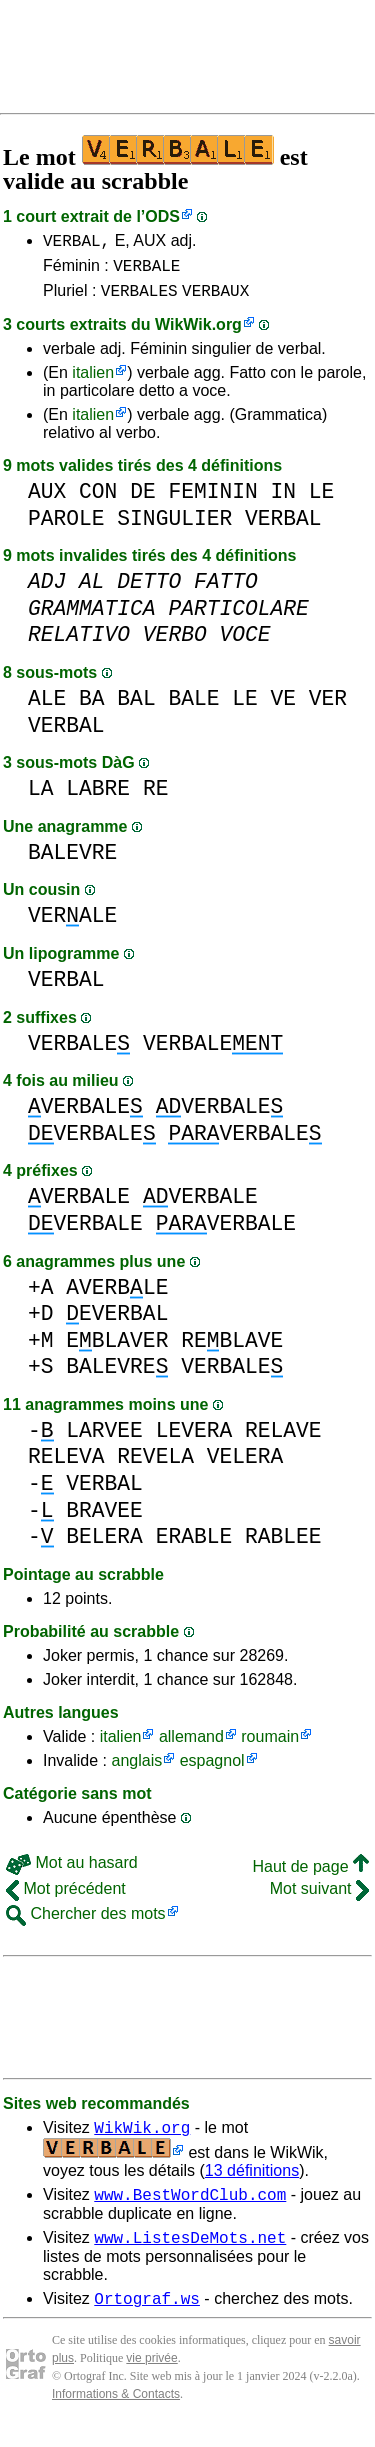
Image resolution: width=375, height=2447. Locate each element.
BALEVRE (72, 861)
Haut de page (310, 1875)
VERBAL (283, 527)
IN (283, 500)
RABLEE (283, 1545)
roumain (270, 1745)
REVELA (155, 1465)
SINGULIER (174, 527)
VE (284, 707)
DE (143, 500)
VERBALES (139, 299)
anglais (136, 1769)
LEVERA (194, 1439)
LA (41, 797)
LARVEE (104, 1439)
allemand (191, 1745)
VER (328, 707)
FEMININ (212, 500)
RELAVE (283, 1439)
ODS (162, 216)
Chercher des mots (86, 1922)
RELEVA (66, 1465)
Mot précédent (66, 1897)
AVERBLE (117, 1296)
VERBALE (146, 271)
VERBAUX (215, 299)
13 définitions (252, 2182)
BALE (193, 707)
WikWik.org (198, 333)
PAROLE (66, 527)
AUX (47, 500)
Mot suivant (319, 1897)
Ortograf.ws (147, 2319)
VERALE (72, 924)
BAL (136, 707)
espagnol (212, 1769)
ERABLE (194, 1545)
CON (98, 500)
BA (92, 707)
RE (156, 797)
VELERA (245, 1465)
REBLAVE (232, 1349)
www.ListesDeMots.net (190, 2255)
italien (93, 381)
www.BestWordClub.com (190, 2209)
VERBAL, (76, 243)
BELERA (104, 1545)
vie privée (151, 2379)
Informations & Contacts (116, 2415)
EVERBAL (117, 1322)
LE (322, 500)
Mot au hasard (72, 1871)
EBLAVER (117, 1349)
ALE (47, 707)
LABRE (98, 797)
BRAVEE (104, 1519)
